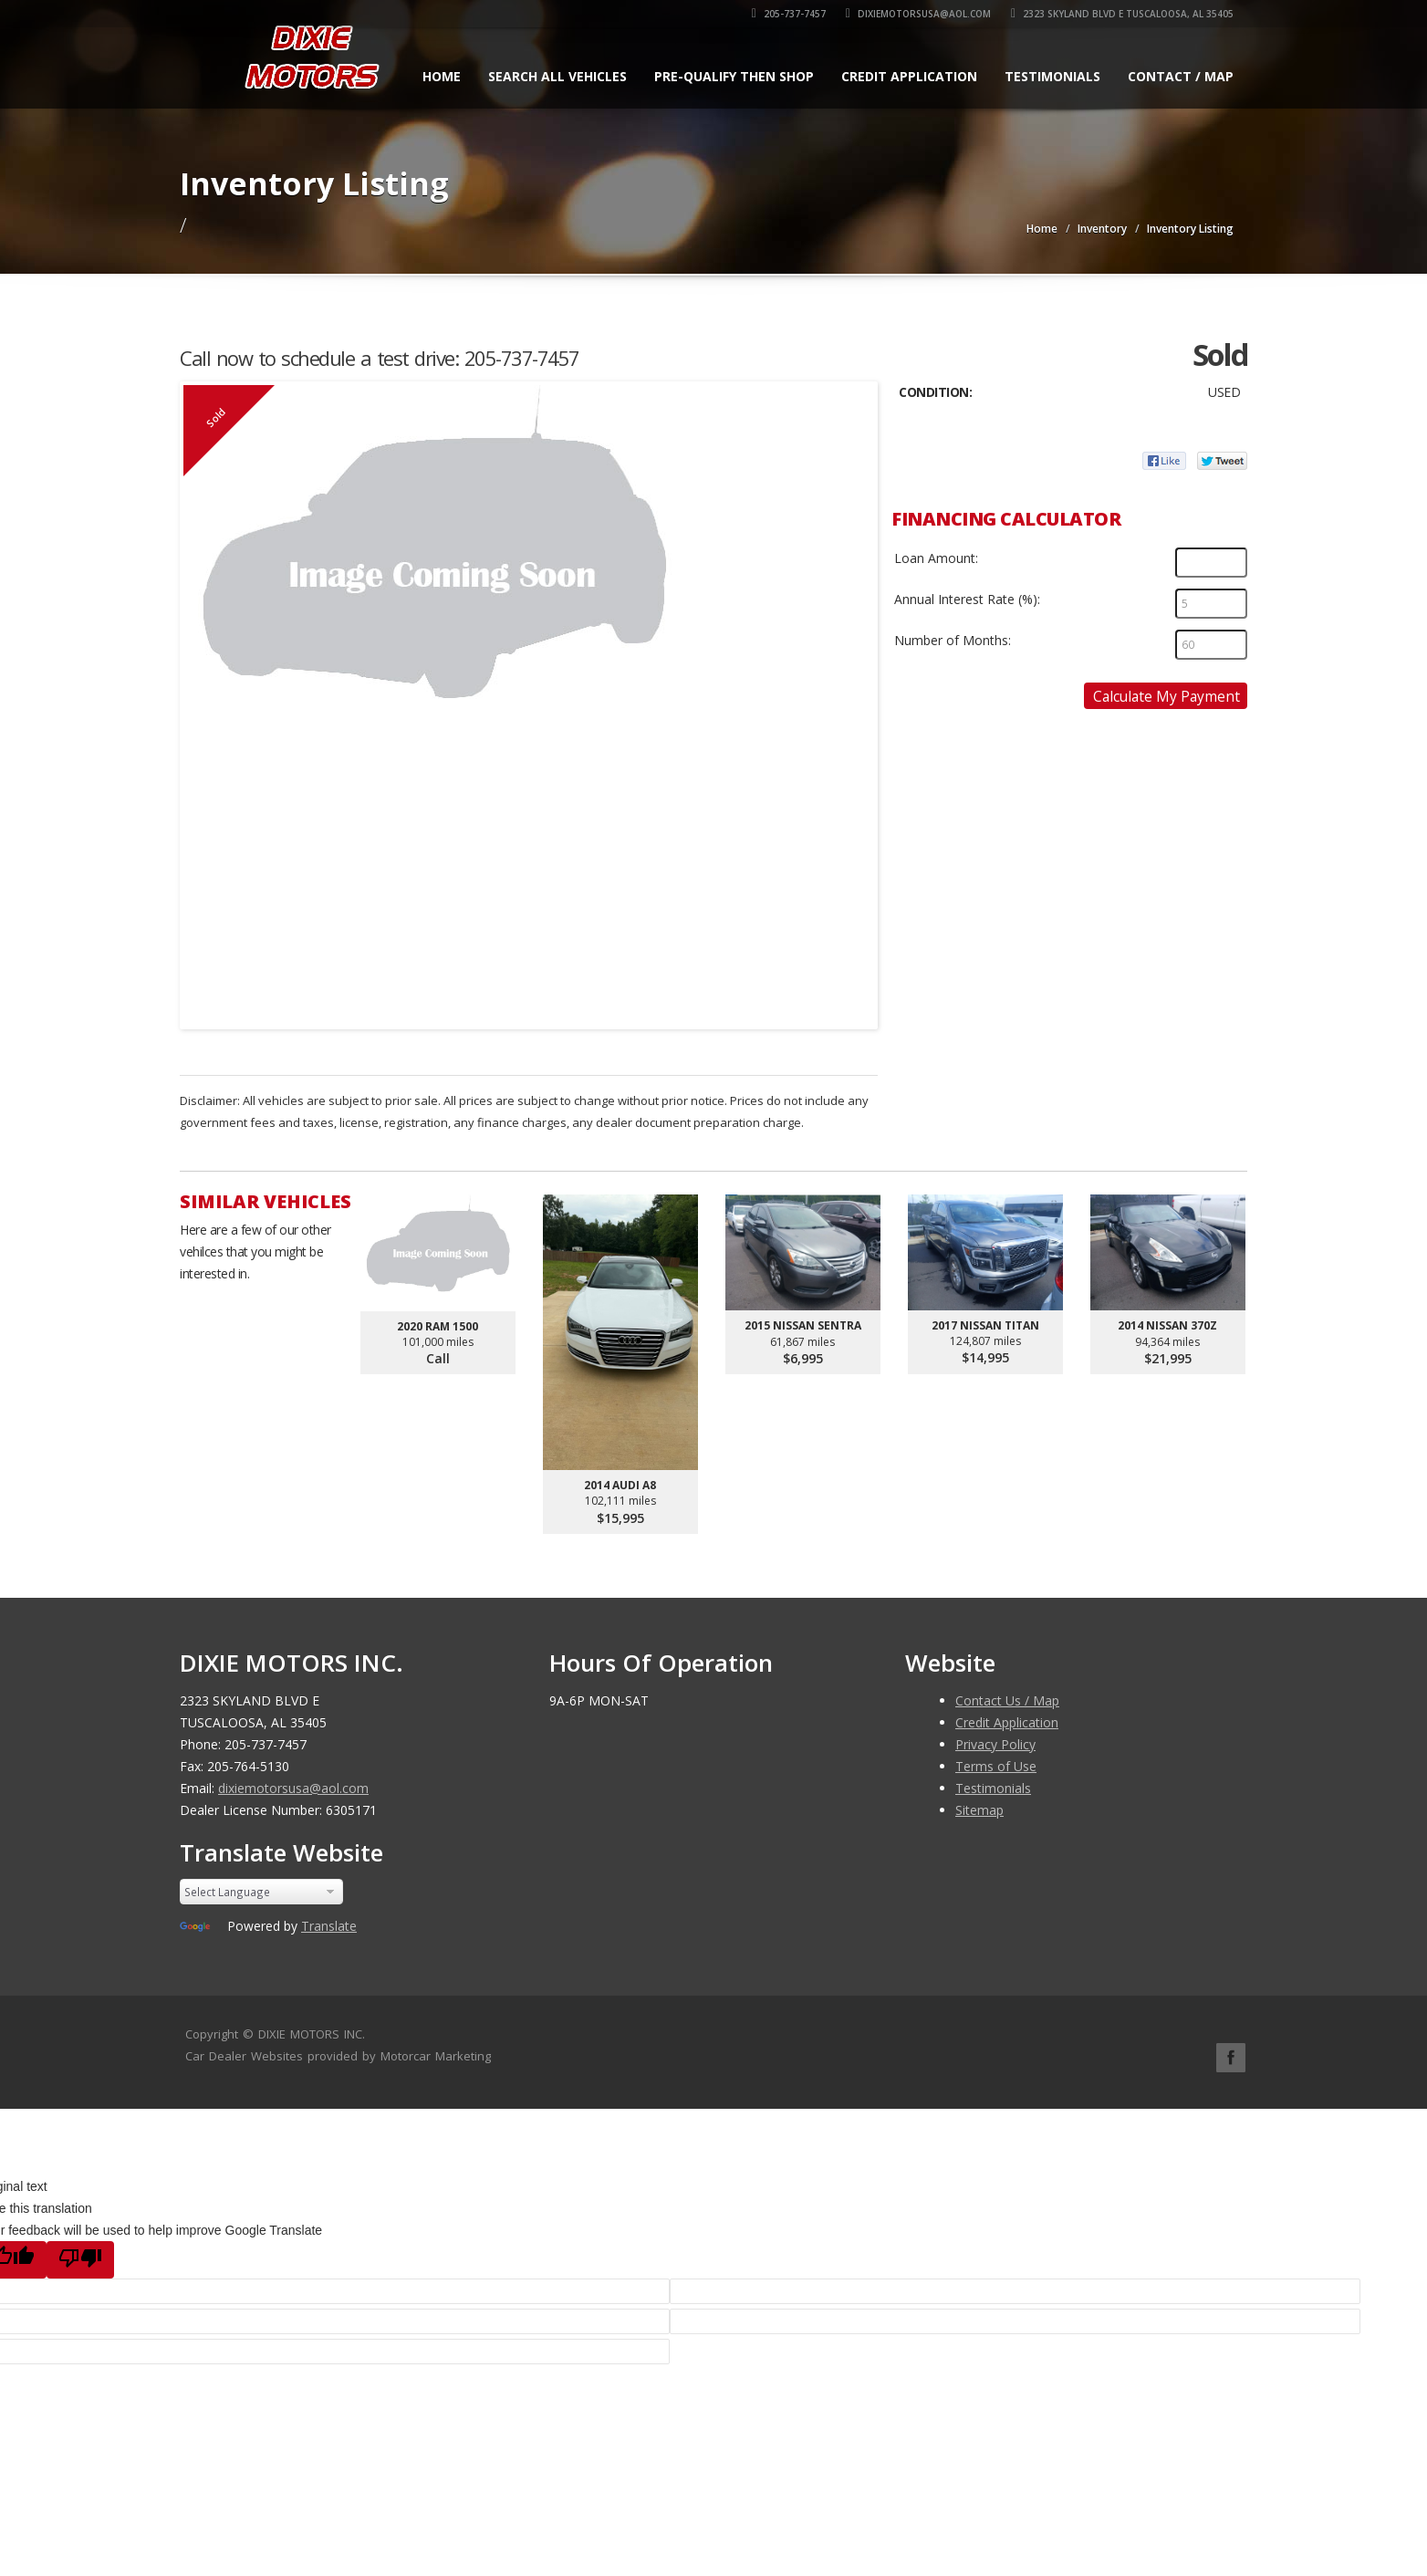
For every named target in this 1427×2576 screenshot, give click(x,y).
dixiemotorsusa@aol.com (918, 13)
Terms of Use (995, 1766)
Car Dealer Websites (244, 2056)
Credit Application (909, 76)
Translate (329, 1926)
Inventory (1102, 228)
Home (441, 76)
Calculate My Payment (1166, 696)
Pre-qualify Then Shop (734, 76)
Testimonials (1052, 76)
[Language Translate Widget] (261, 1891)
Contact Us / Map (1007, 1700)
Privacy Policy (995, 1744)
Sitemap (979, 1810)
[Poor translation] (80, 2260)
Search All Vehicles (557, 76)
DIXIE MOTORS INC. (311, 2034)
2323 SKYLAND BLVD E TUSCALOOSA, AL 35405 (1122, 13)
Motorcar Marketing (435, 2056)
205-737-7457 (789, 13)
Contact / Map (1181, 76)
